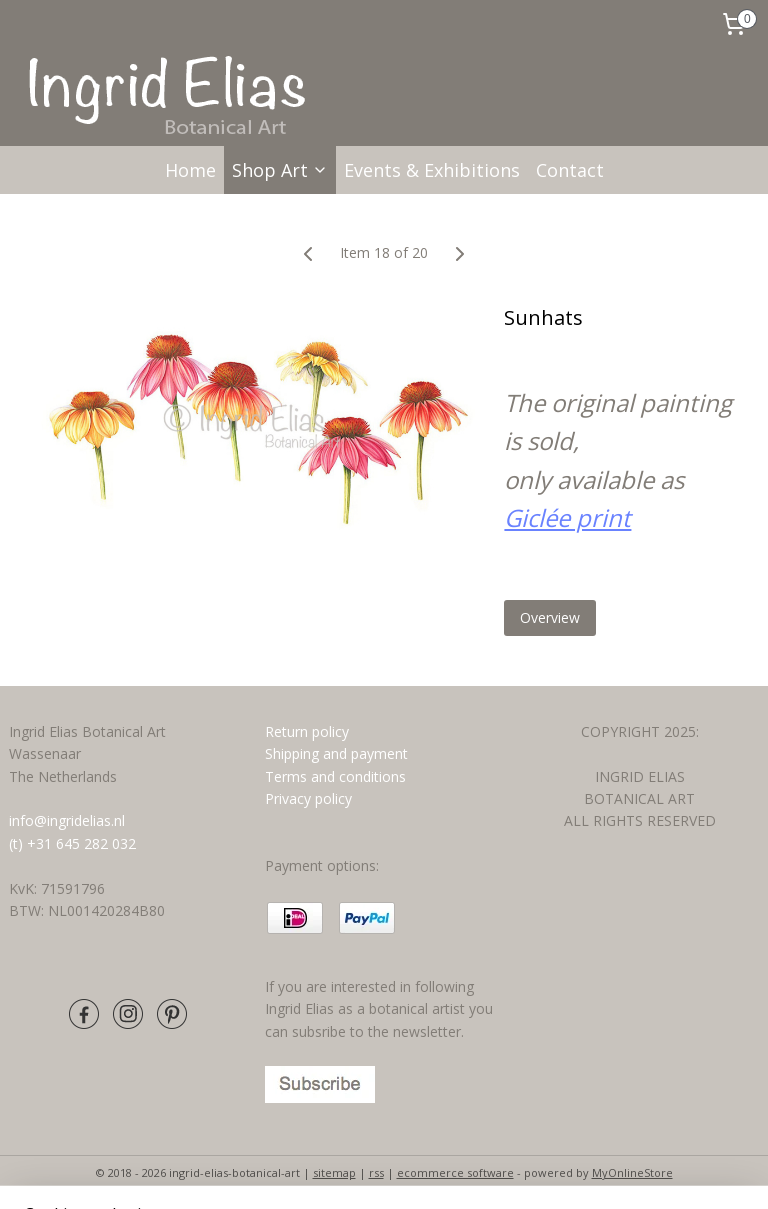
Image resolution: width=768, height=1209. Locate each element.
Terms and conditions (337, 776)
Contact (570, 170)
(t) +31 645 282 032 (72, 843)
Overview (550, 617)
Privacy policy (308, 798)
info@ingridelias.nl (67, 820)
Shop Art (280, 170)
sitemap (334, 1172)
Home (190, 170)
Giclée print (567, 517)
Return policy (307, 731)
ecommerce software (455, 1172)
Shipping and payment (336, 753)
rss (376, 1172)
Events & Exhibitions (432, 170)
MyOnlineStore (632, 1172)
